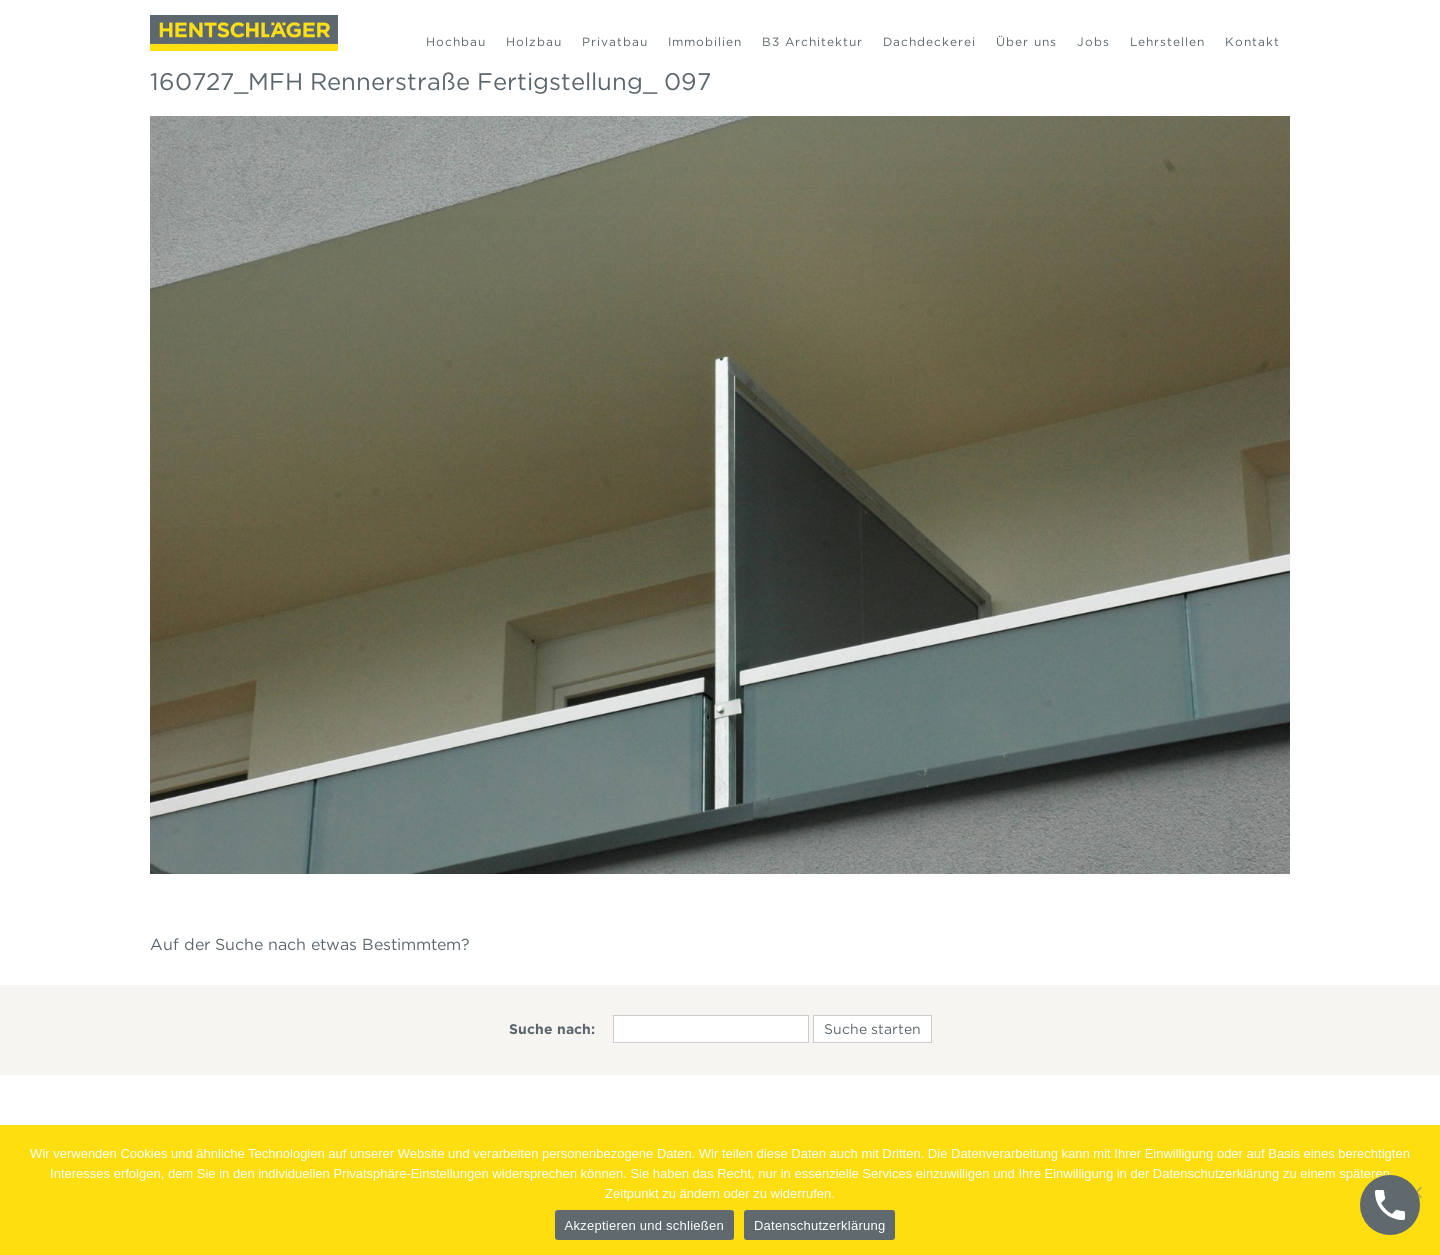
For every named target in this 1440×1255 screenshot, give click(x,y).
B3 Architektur (812, 41)
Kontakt (1252, 41)
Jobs (1093, 41)
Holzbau (534, 41)
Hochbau (456, 41)
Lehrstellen (1167, 41)
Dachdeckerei (929, 41)
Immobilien (705, 41)
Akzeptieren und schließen (644, 1225)
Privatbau (615, 41)
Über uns (1026, 41)
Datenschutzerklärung (819, 1225)
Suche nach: (552, 1029)
